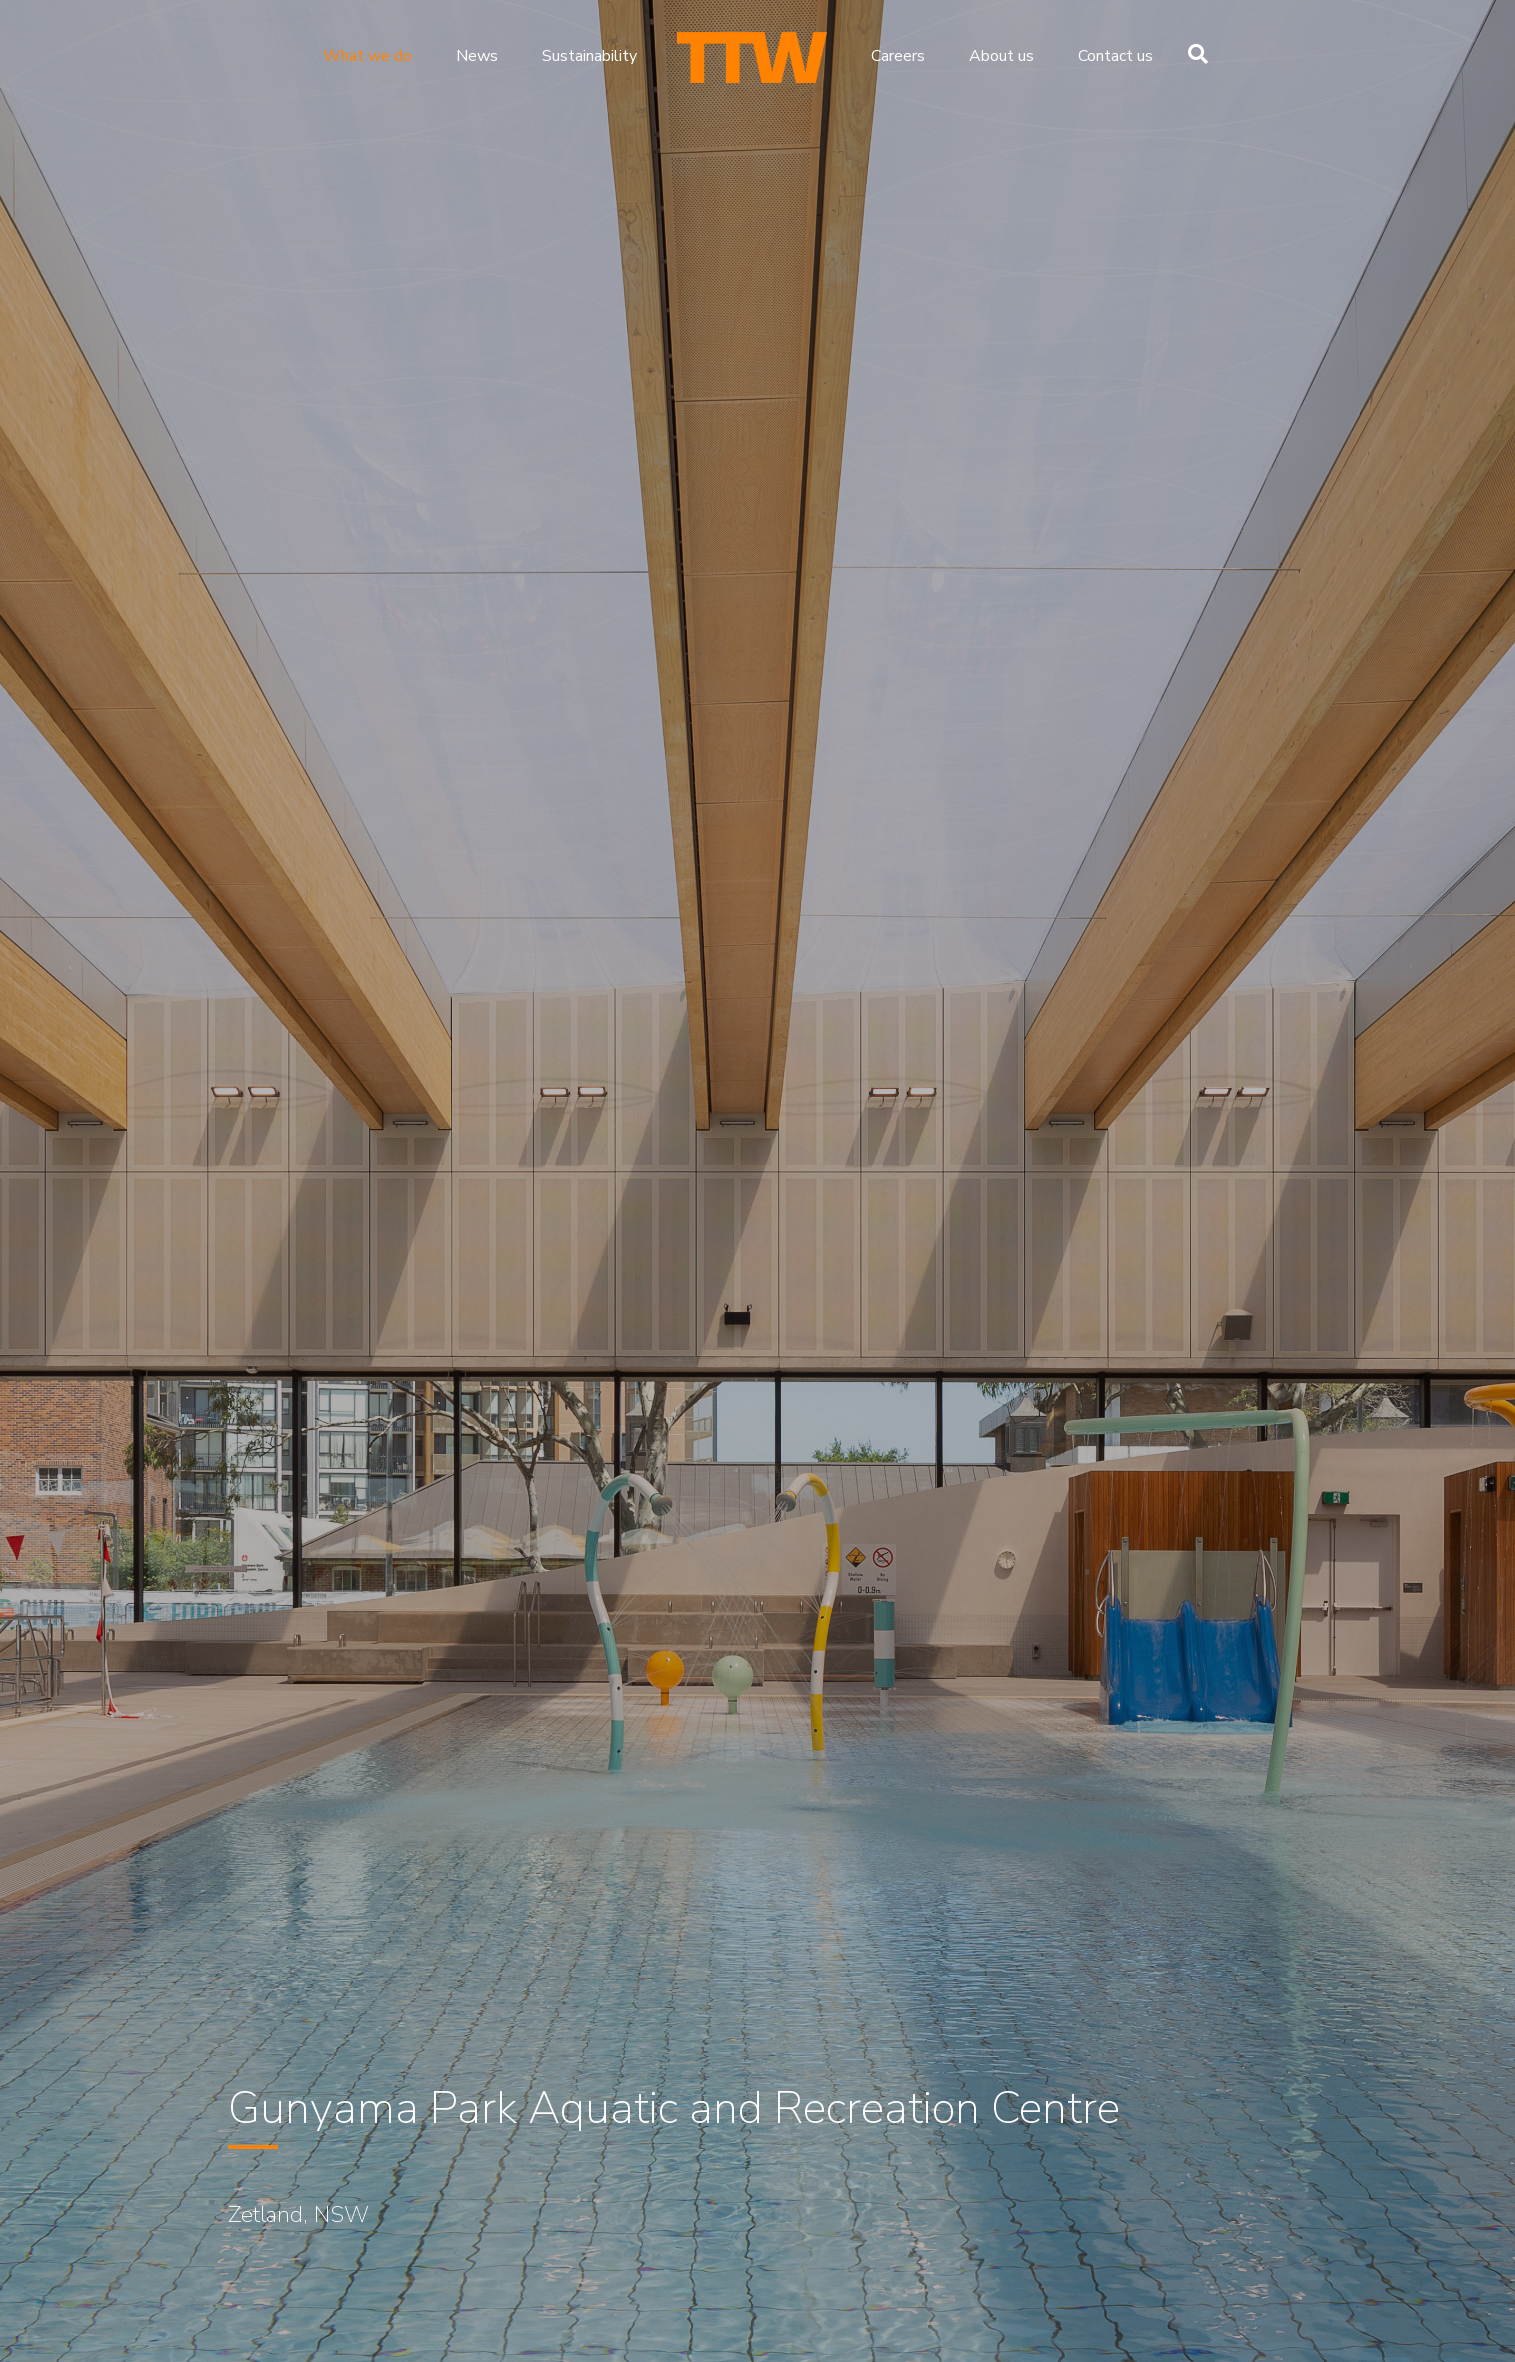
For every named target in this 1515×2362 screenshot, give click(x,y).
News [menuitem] (477, 56)
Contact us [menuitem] (1115, 56)
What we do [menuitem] (367, 56)
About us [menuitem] (1001, 56)
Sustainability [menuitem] (589, 56)
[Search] (1193, 54)
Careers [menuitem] (898, 56)
